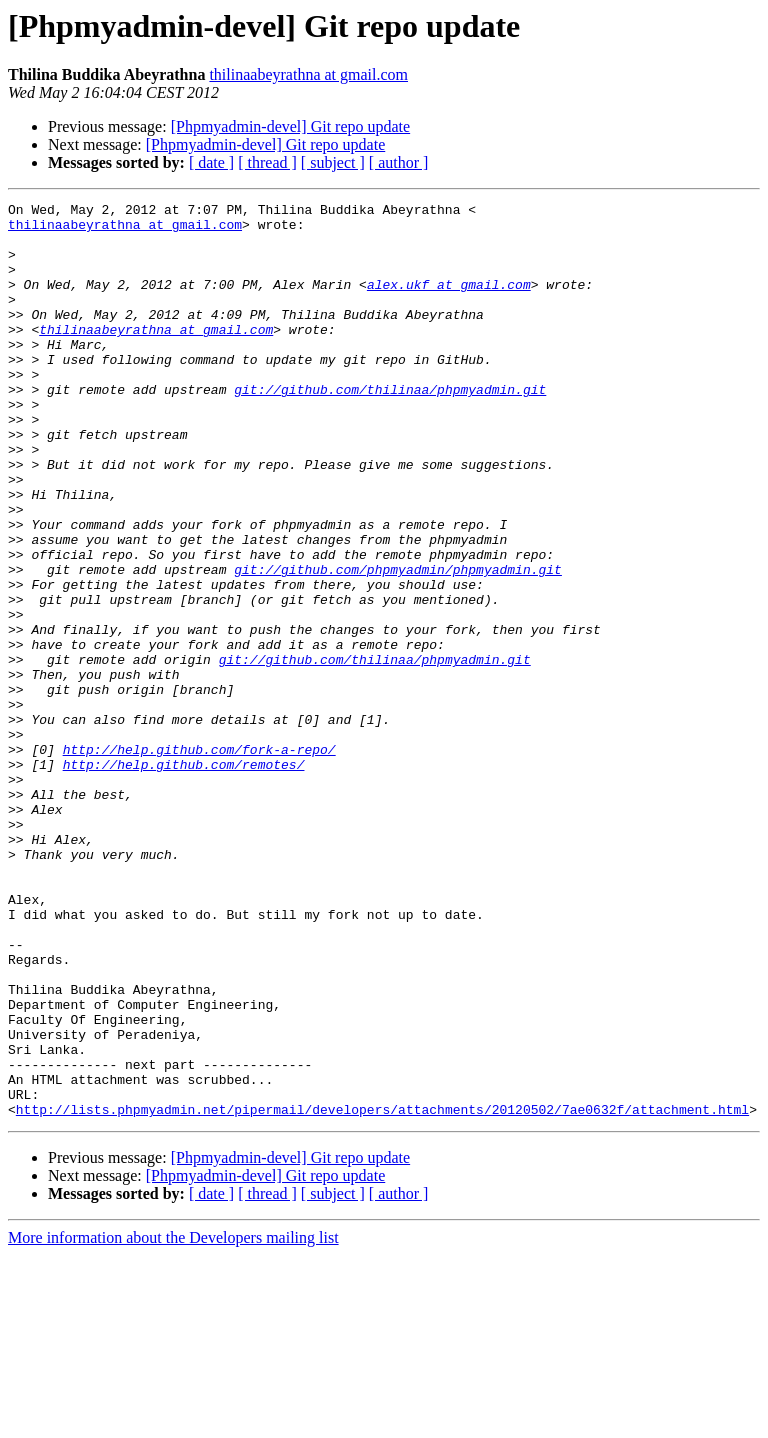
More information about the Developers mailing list (173, 1420)
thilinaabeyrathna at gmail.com (308, 74)
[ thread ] (267, 162)
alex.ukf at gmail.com (449, 302)
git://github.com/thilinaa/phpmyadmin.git (390, 428)
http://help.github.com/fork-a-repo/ (199, 860)
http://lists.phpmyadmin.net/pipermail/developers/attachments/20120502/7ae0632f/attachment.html (382, 1292)
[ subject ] (333, 162)
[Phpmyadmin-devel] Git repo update (291, 126)
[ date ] (211, 162)
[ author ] (399, 162)
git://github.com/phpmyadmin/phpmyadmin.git (398, 644)
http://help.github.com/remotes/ (184, 878)
